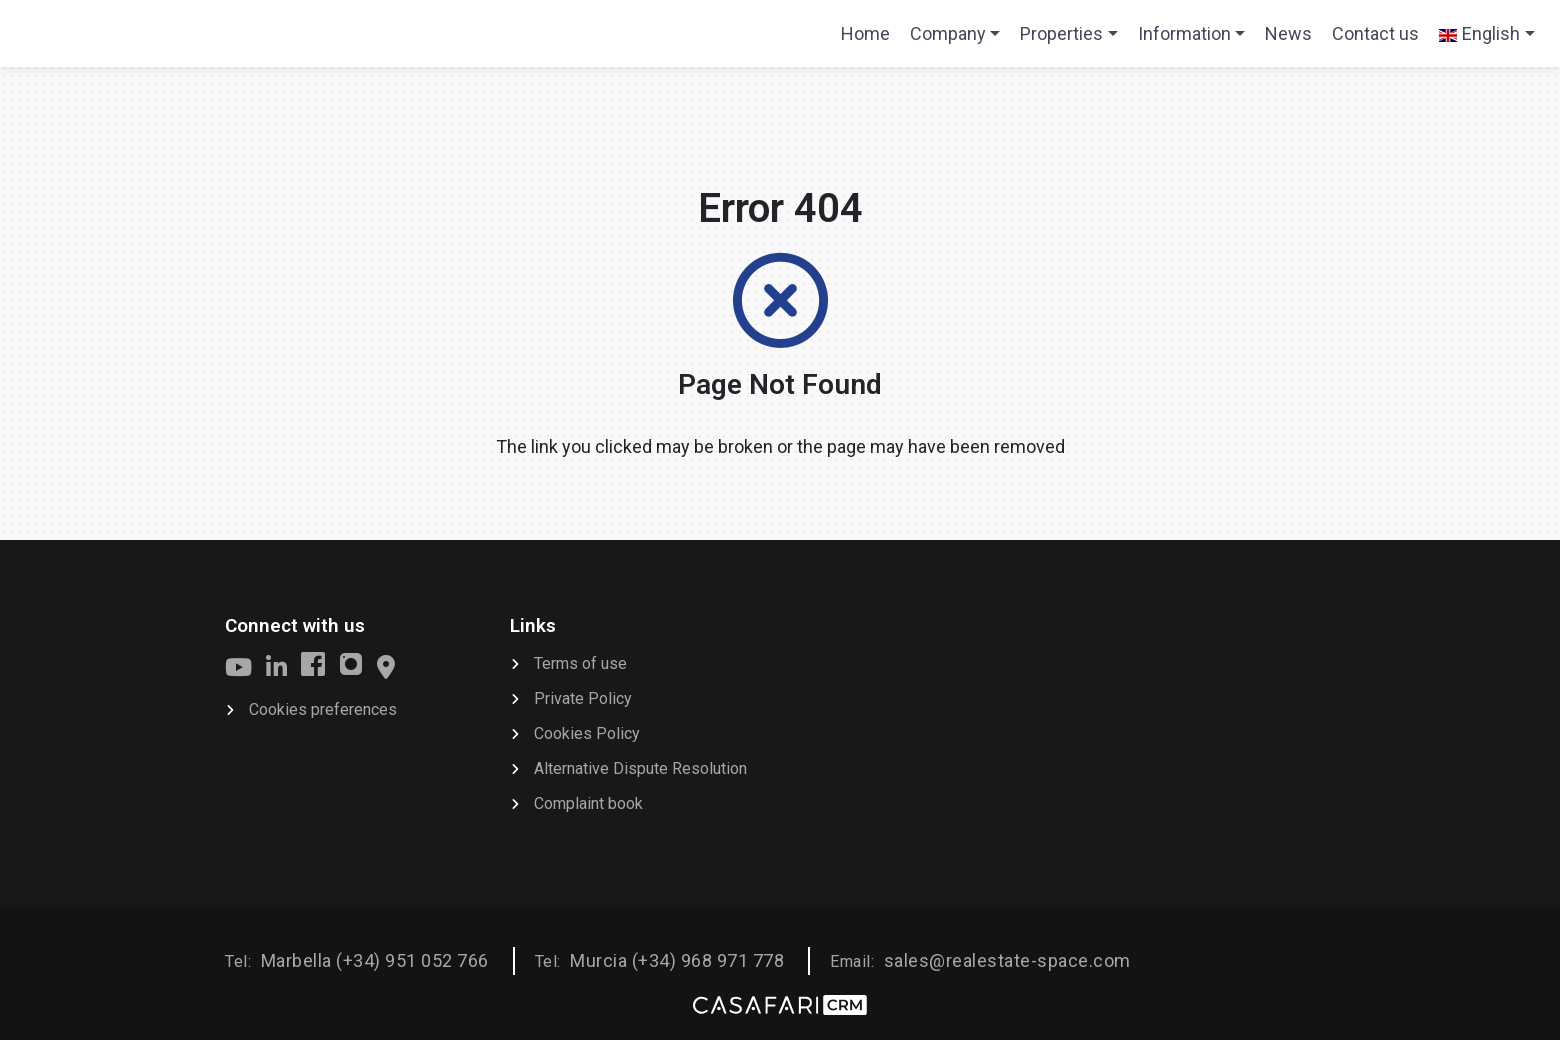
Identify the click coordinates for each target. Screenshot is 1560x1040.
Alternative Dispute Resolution (640, 768)
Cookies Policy (587, 733)
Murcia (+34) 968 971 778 (677, 960)
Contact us (1375, 33)
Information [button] (1184, 33)
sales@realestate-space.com (1007, 960)
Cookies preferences (323, 709)
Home (870, 40)
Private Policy (583, 698)
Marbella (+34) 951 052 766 (375, 960)
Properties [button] (1061, 33)
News (1288, 33)
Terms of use (580, 663)
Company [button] (948, 33)
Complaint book (588, 803)
